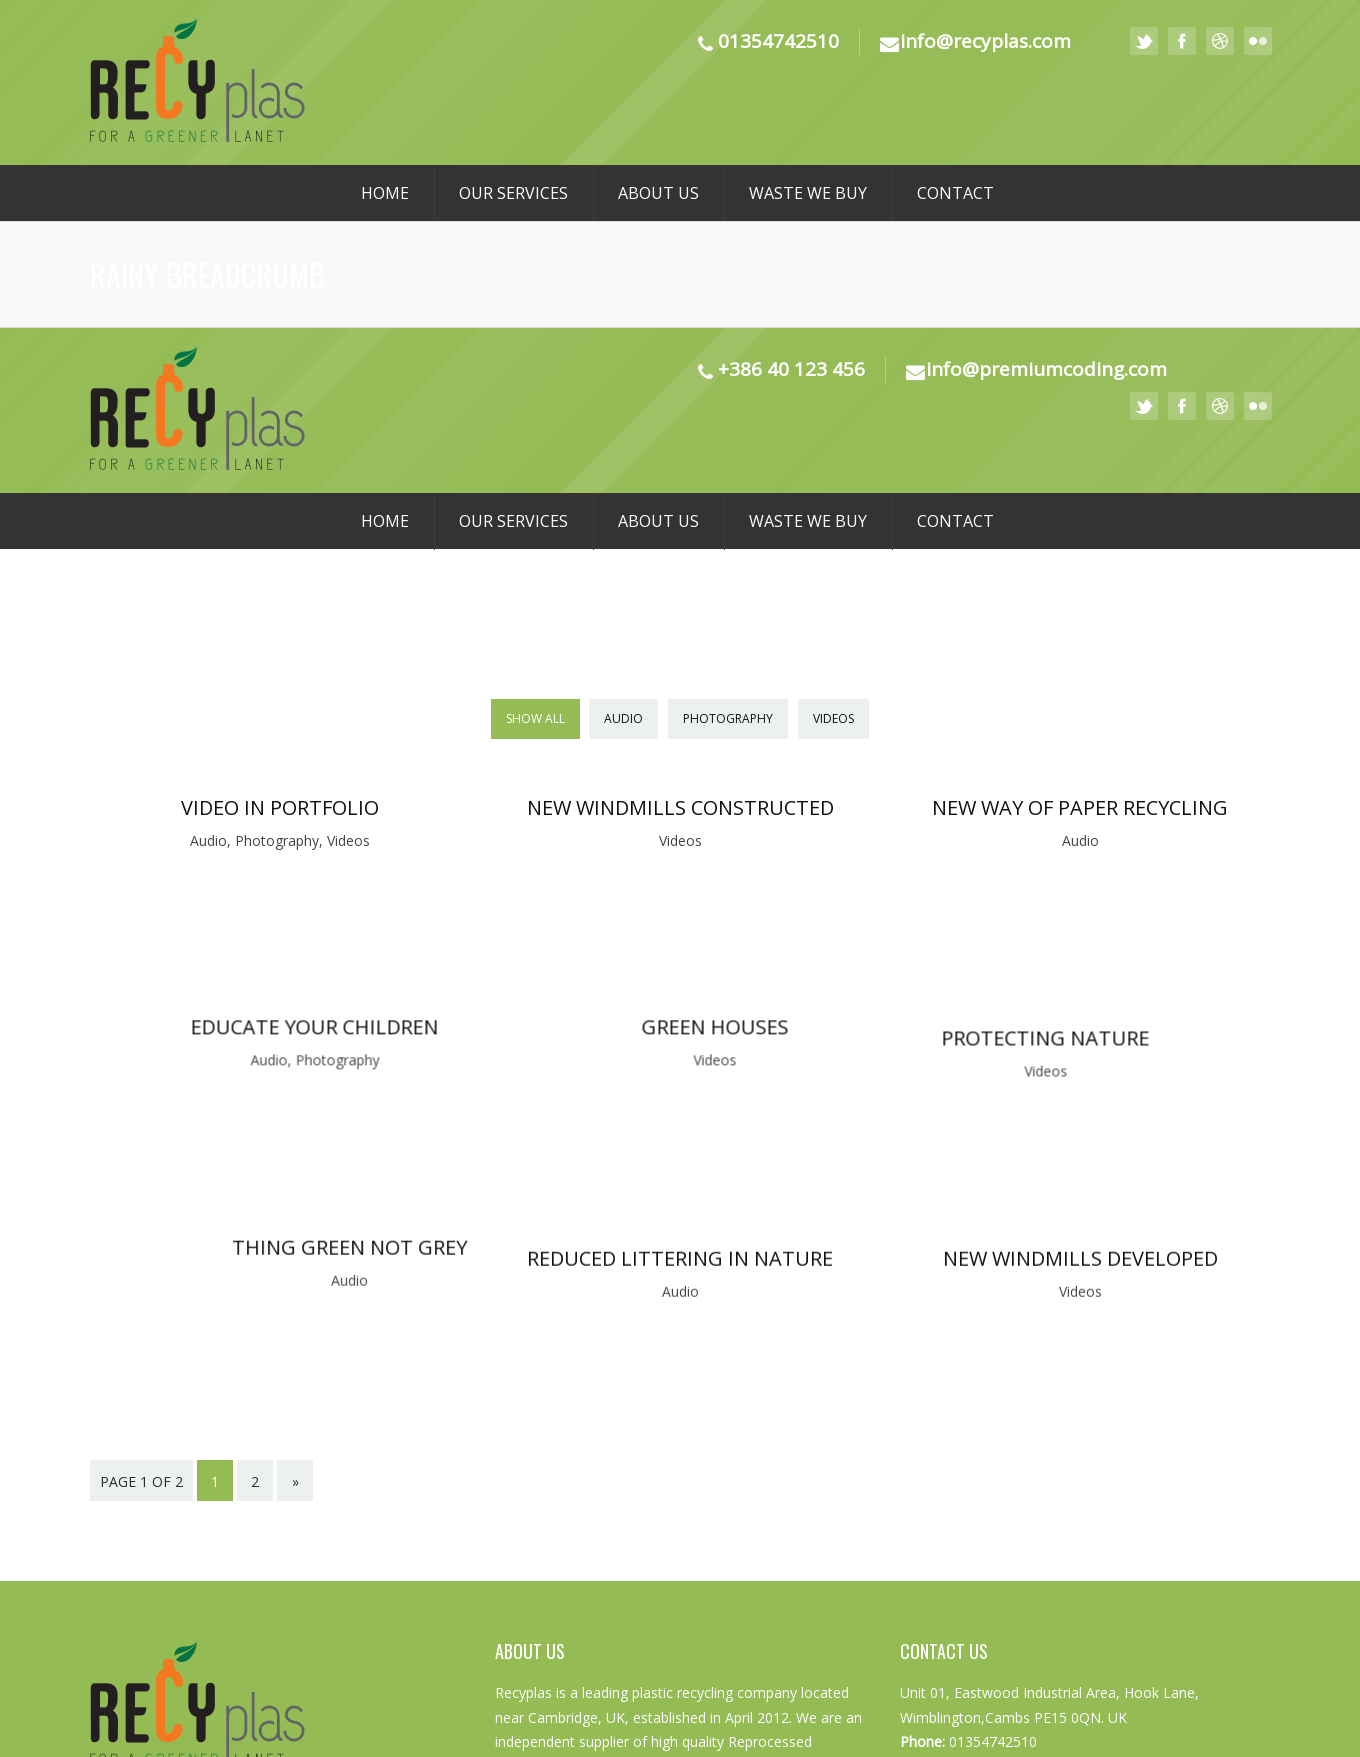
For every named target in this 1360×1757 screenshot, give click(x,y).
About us (658, 193)
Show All (535, 718)
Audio (623, 718)
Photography (728, 718)
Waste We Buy (808, 193)
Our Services (513, 193)
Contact (955, 193)
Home (385, 193)
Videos (833, 718)
